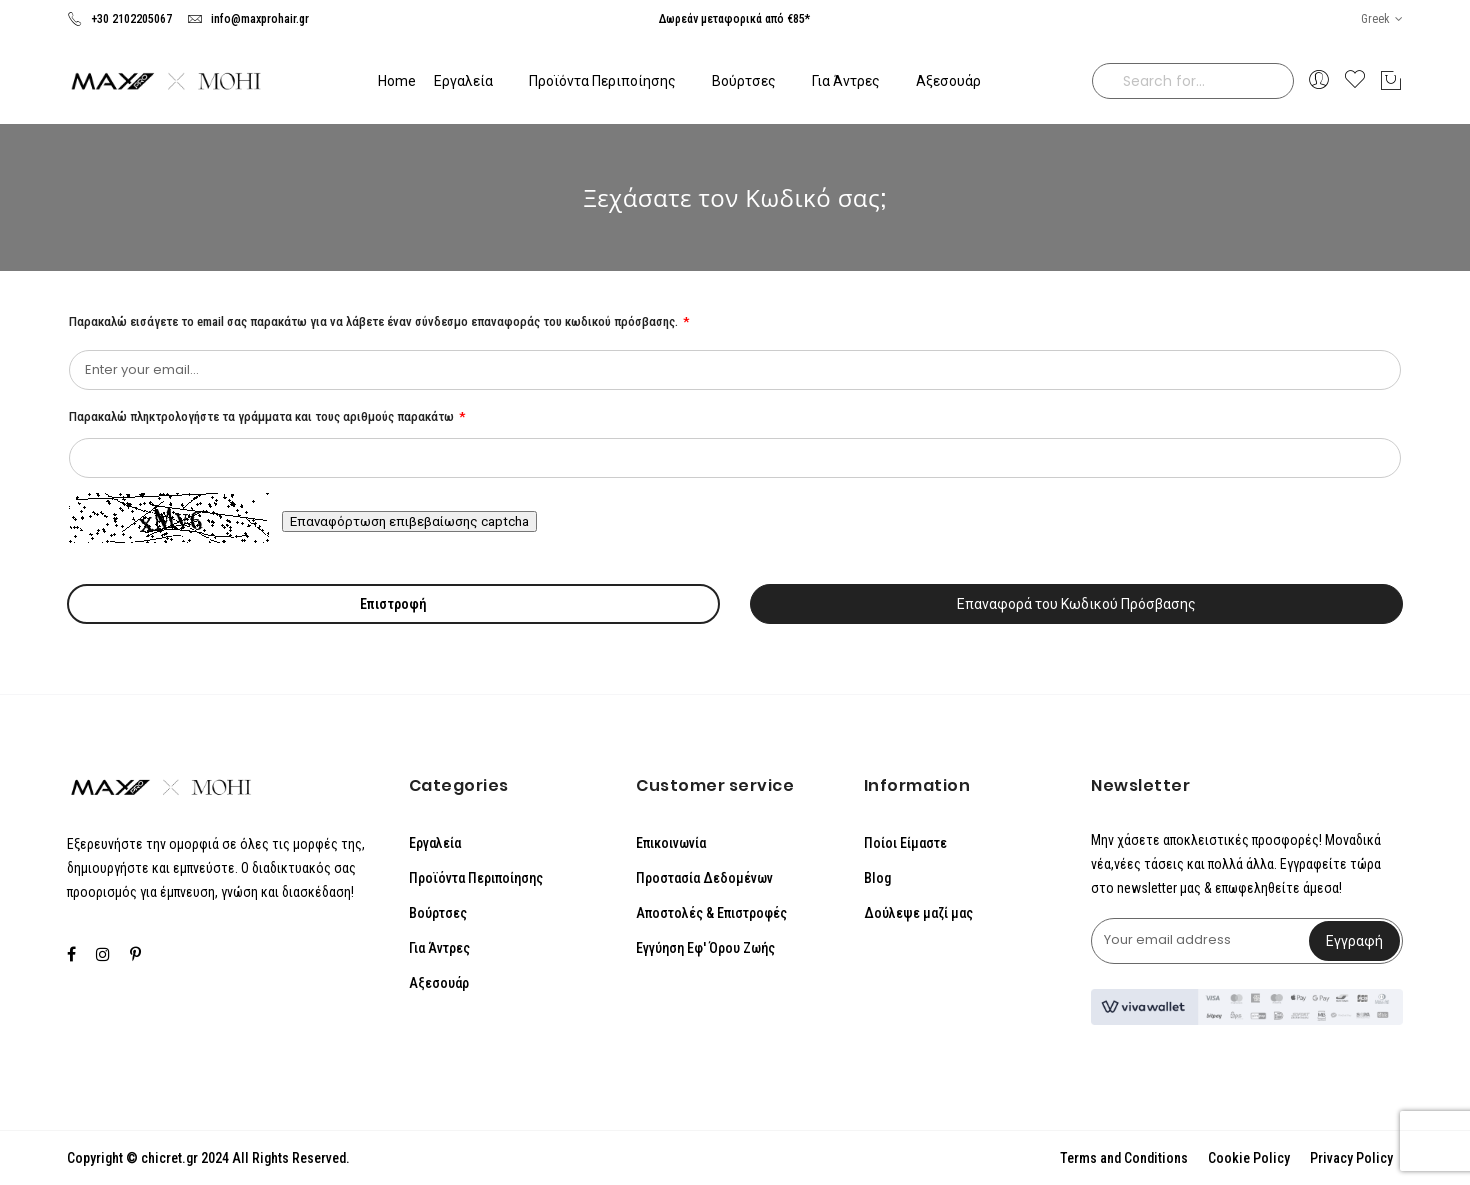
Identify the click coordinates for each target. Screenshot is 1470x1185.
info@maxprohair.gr (248, 19)
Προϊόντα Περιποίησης (476, 878)
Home (397, 81)
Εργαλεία (435, 843)
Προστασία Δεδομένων (704, 878)
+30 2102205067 (119, 19)
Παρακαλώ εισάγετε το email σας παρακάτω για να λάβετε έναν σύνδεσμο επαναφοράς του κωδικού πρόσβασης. (375, 321)
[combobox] (1193, 81)
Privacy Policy (1351, 1158)
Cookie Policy (1249, 1158)
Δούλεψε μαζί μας (918, 913)
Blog (877, 878)
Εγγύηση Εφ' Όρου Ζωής (705, 948)
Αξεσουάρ (439, 983)
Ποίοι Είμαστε (905, 843)
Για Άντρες (439, 948)
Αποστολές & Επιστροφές (711, 913)
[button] (1382, 19)
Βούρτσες (438, 913)
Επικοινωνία (671, 843)
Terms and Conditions (1124, 1158)
